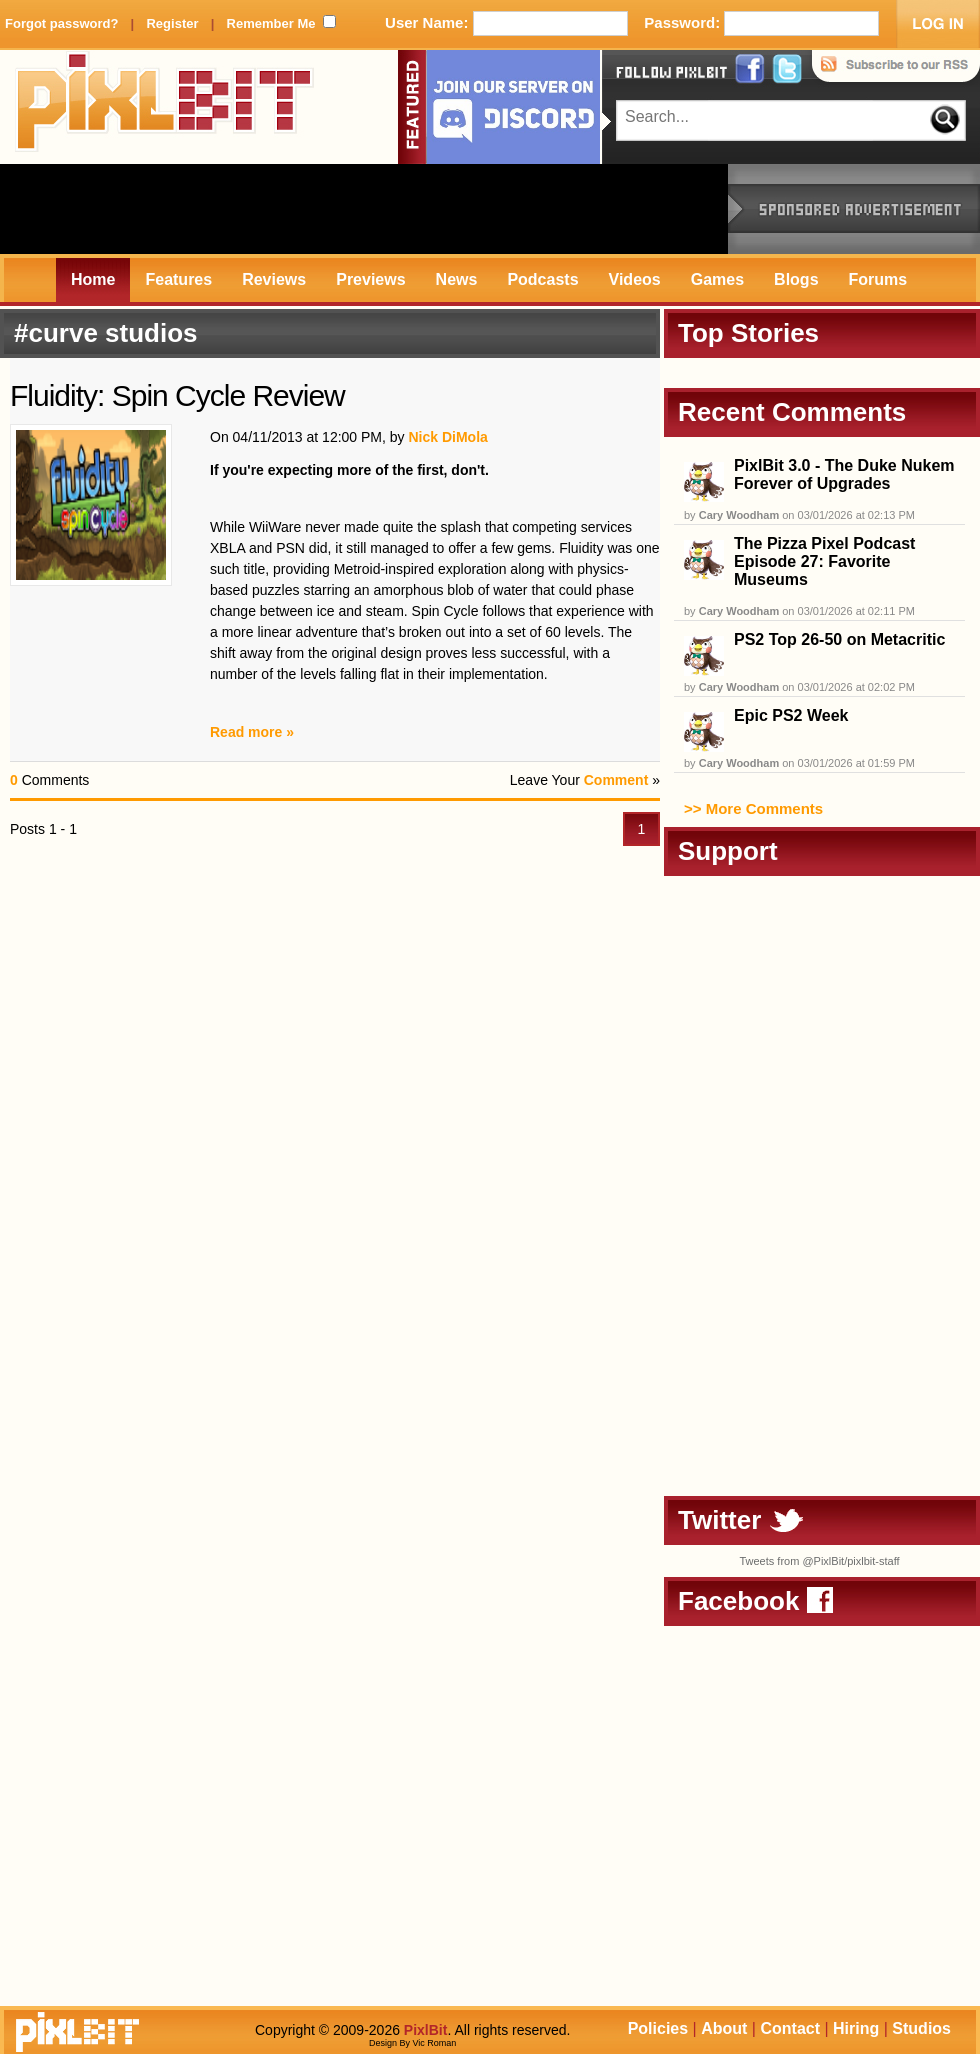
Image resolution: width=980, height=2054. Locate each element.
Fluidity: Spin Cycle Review (177, 395)
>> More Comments (753, 808)
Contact (790, 2028)
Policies (658, 2028)
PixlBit (165, 107)
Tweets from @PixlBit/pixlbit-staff (819, 1561)
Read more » (252, 732)
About (724, 2028)
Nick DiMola (447, 437)
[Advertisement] (364, 209)
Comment (616, 780)
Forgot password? (61, 23)
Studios (921, 2028)
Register (172, 23)
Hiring (856, 2028)
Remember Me (271, 23)
